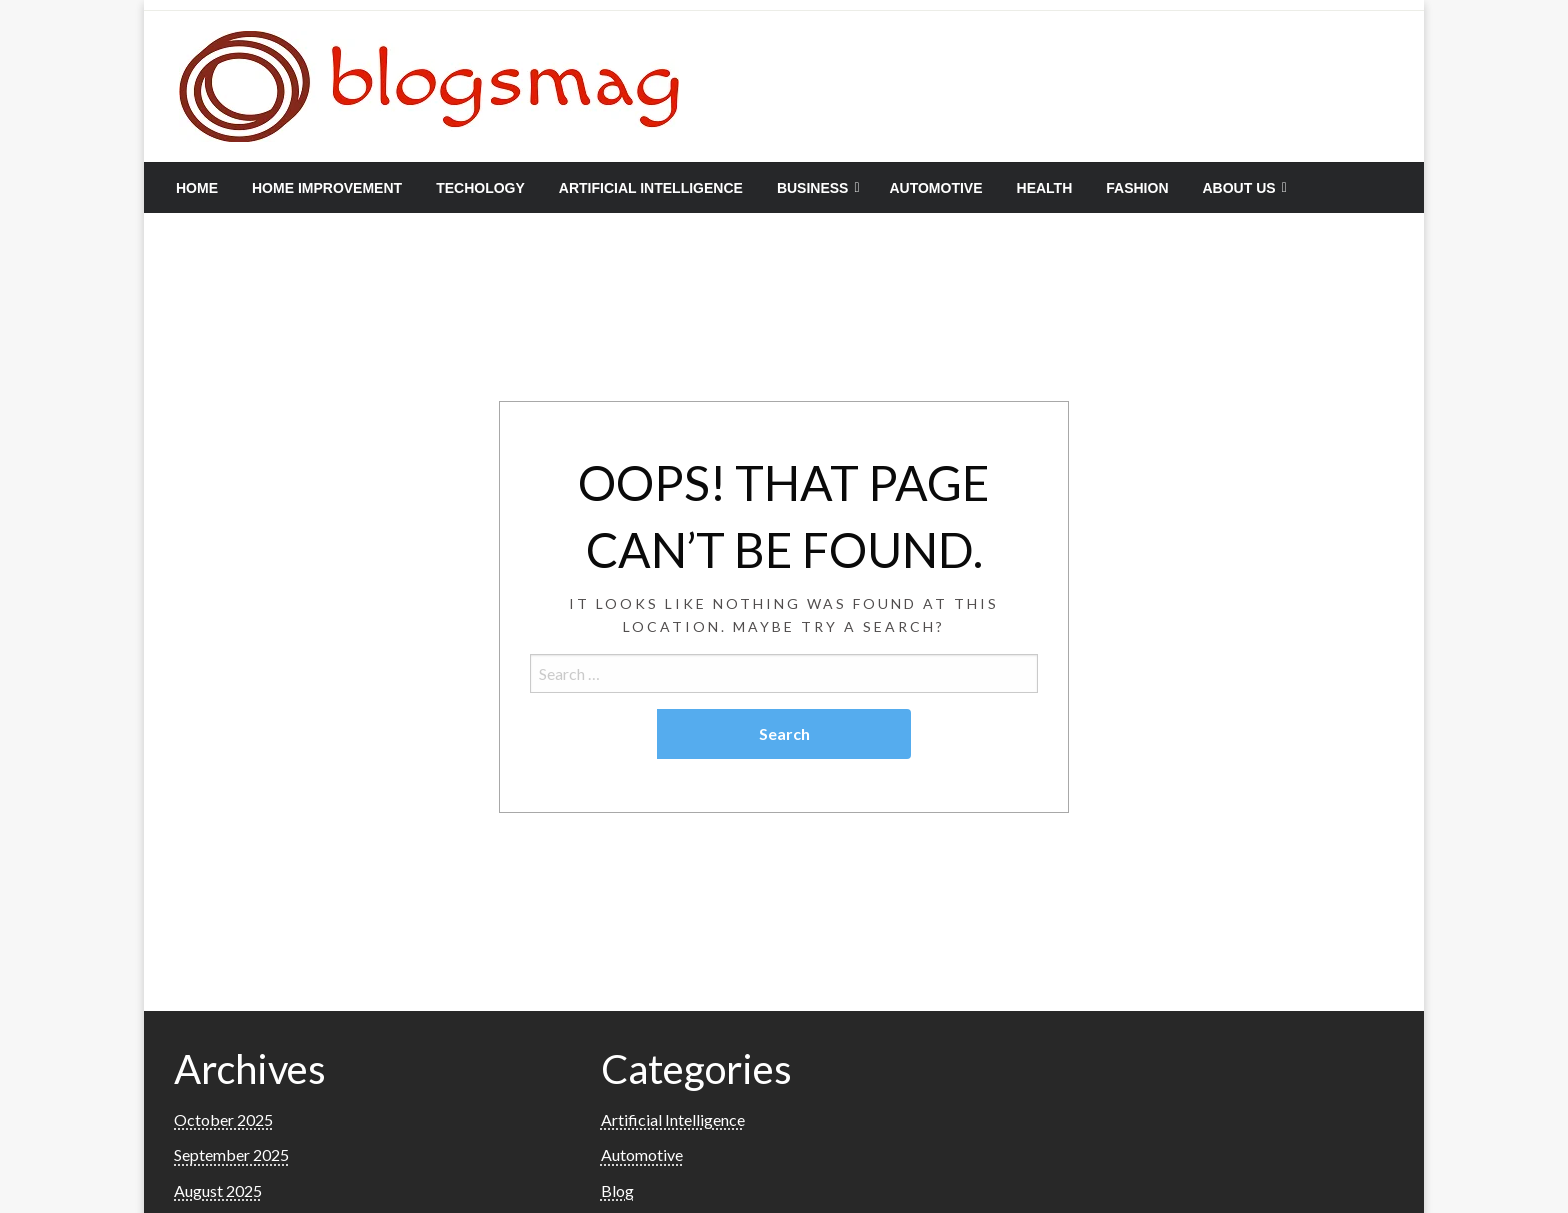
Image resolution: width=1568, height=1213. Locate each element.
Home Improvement (327, 188)
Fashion (1137, 188)
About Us (1239, 188)
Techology (480, 188)
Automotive (935, 188)
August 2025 (218, 1190)
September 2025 (231, 1154)
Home (197, 188)
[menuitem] (197, 188)
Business (813, 188)
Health (1045, 188)
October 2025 (223, 1119)
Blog (617, 1190)
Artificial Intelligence (651, 188)
